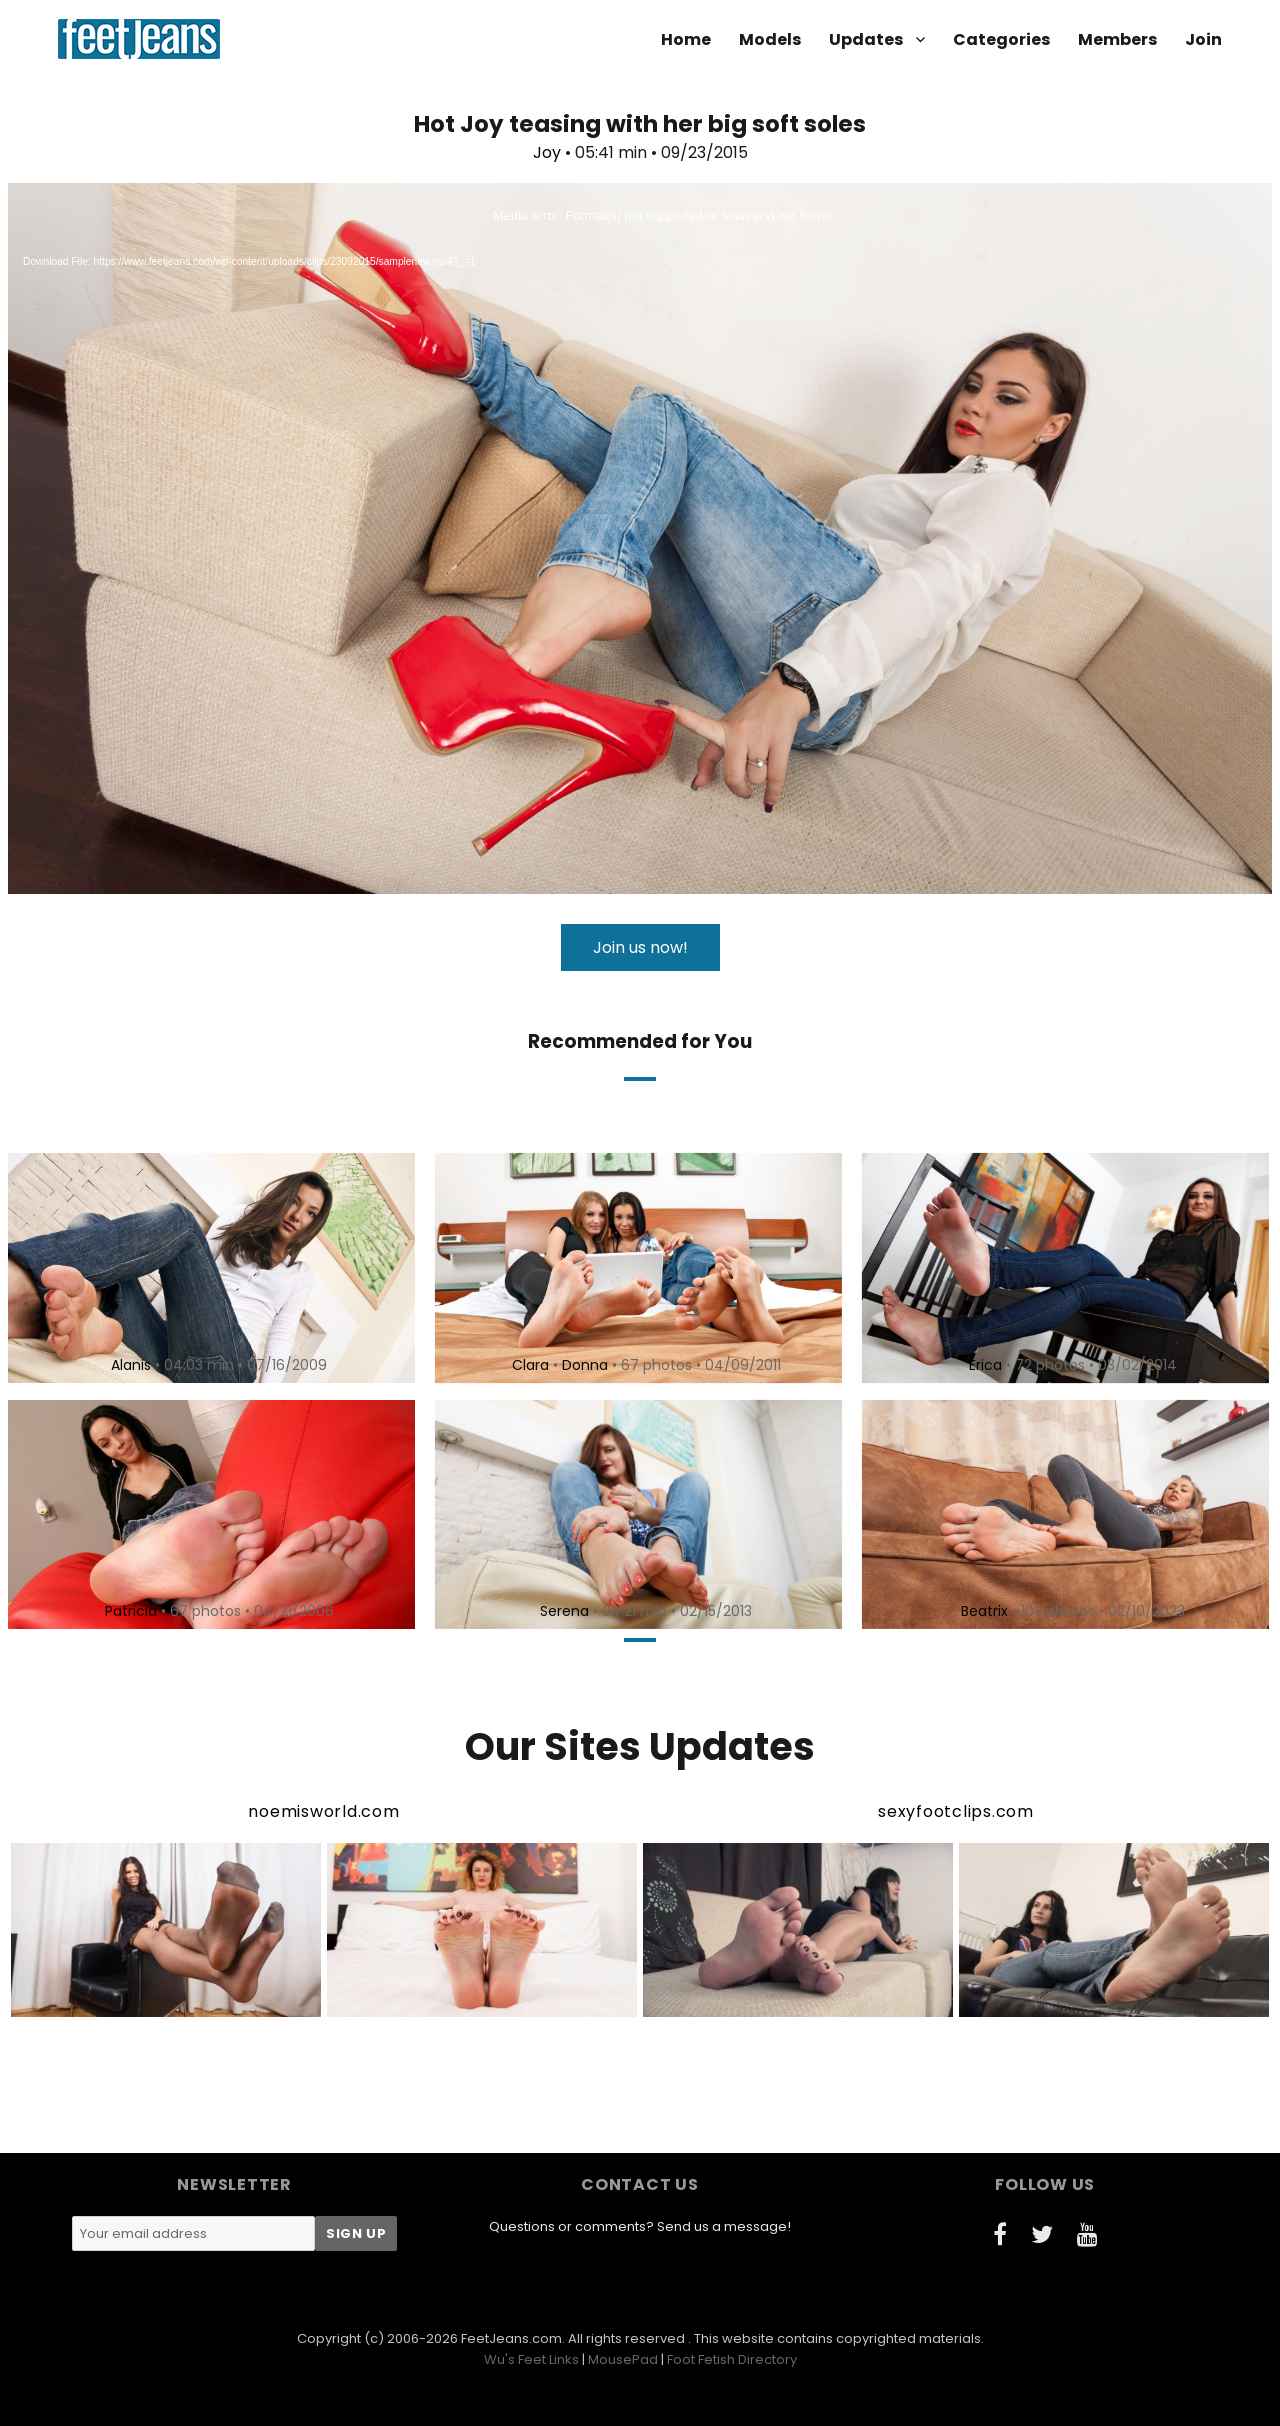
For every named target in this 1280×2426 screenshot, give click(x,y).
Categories (1001, 39)
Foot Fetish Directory (732, 2359)
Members (1117, 39)
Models (770, 39)
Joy (547, 152)
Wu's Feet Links (531, 2359)
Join (1203, 39)
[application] (640, 538)
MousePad (623, 2359)
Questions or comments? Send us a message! (640, 2226)
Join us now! (640, 947)
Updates (866, 39)
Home (686, 39)
